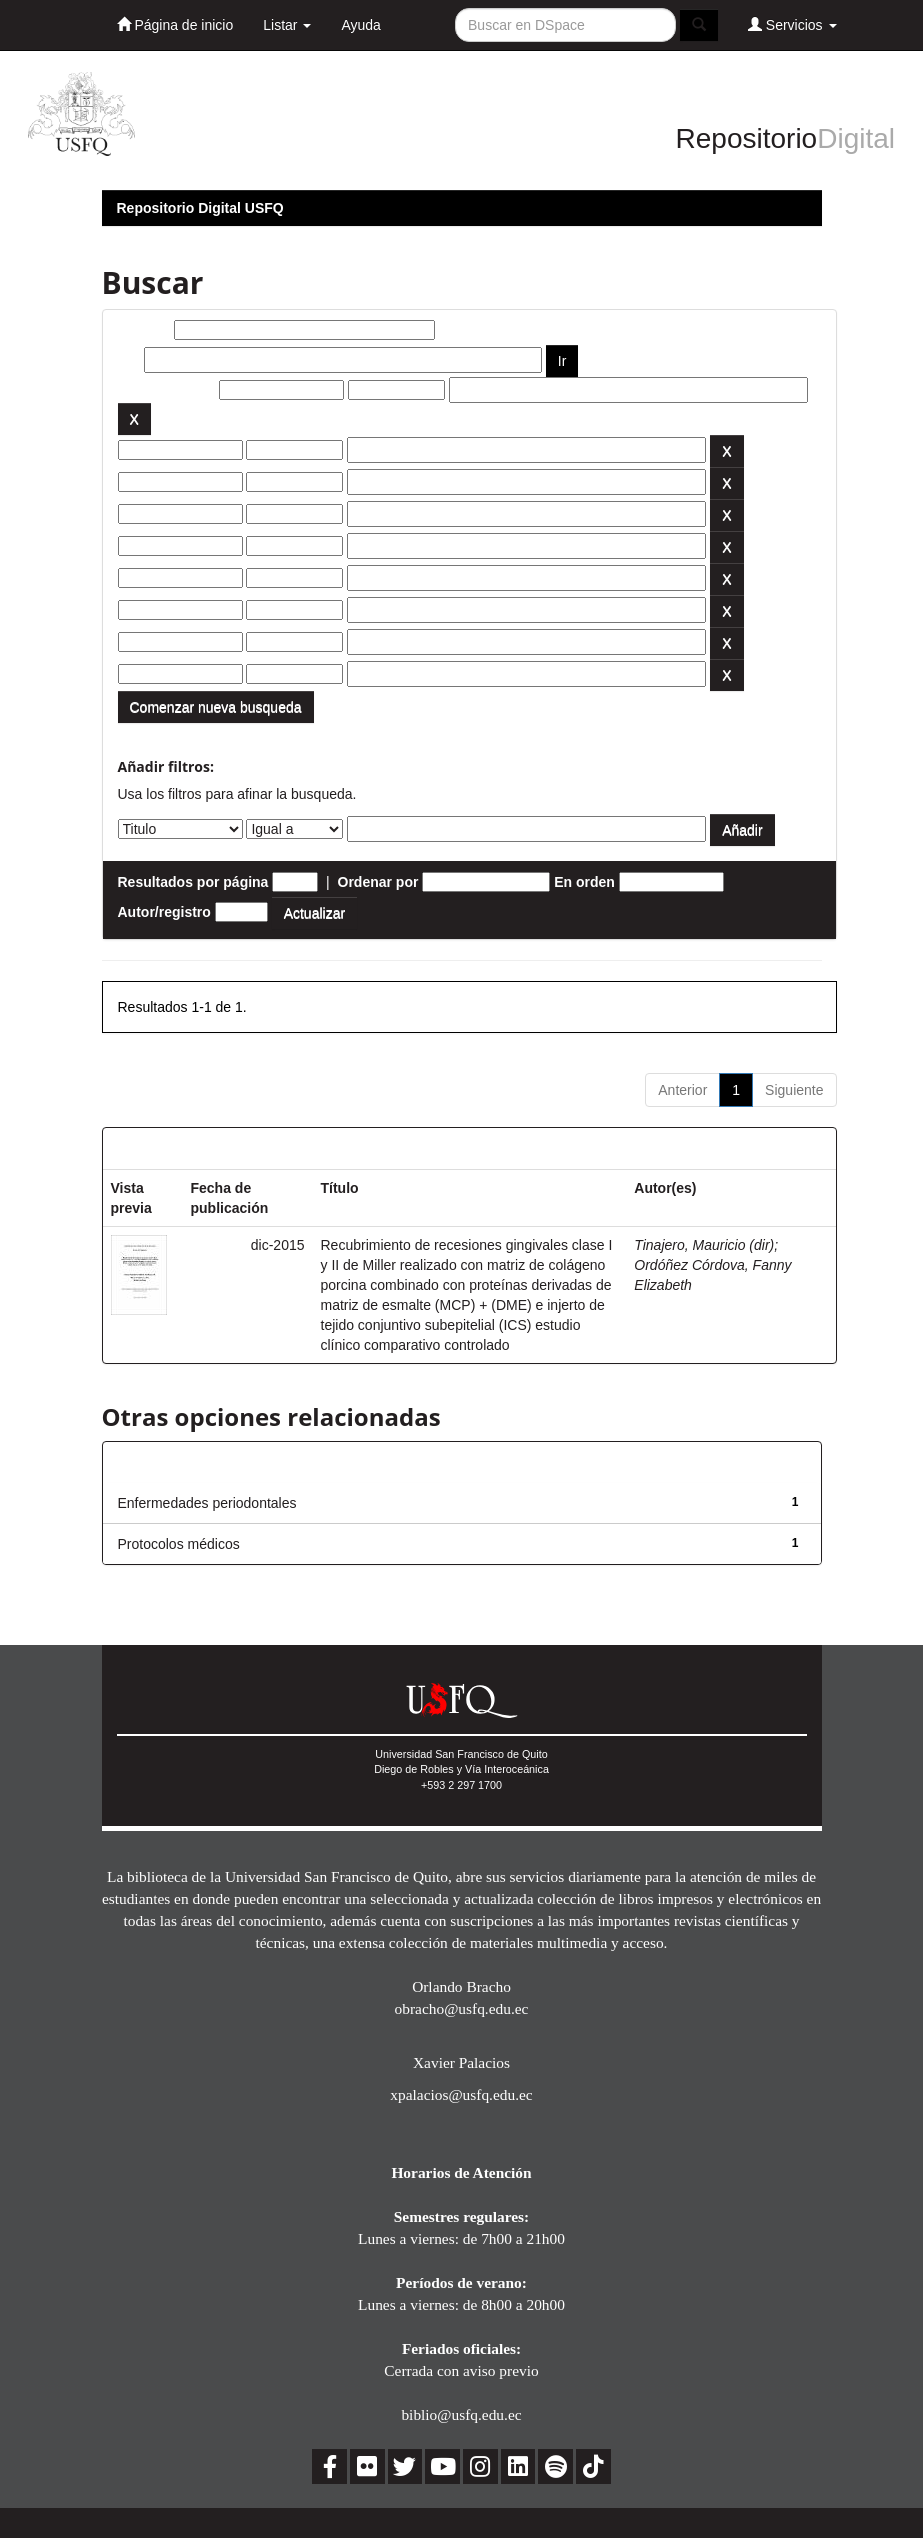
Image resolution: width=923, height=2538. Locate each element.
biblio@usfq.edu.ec (461, 2414)
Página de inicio (175, 24)
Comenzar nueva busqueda (216, 707)
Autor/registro (164, 912)
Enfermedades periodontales (207, 1503)
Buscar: (144, 330)
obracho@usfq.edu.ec (462, 2008)
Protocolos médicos (179, 1544)
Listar (287, 25)
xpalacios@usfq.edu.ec (461, 2094)
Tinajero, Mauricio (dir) (704, 1245)
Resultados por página (193, 882)
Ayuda (360, 25)
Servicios (792, 24)
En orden (584, 882)
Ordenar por (378, 882)
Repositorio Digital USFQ (200, 208)
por (129, 360)
